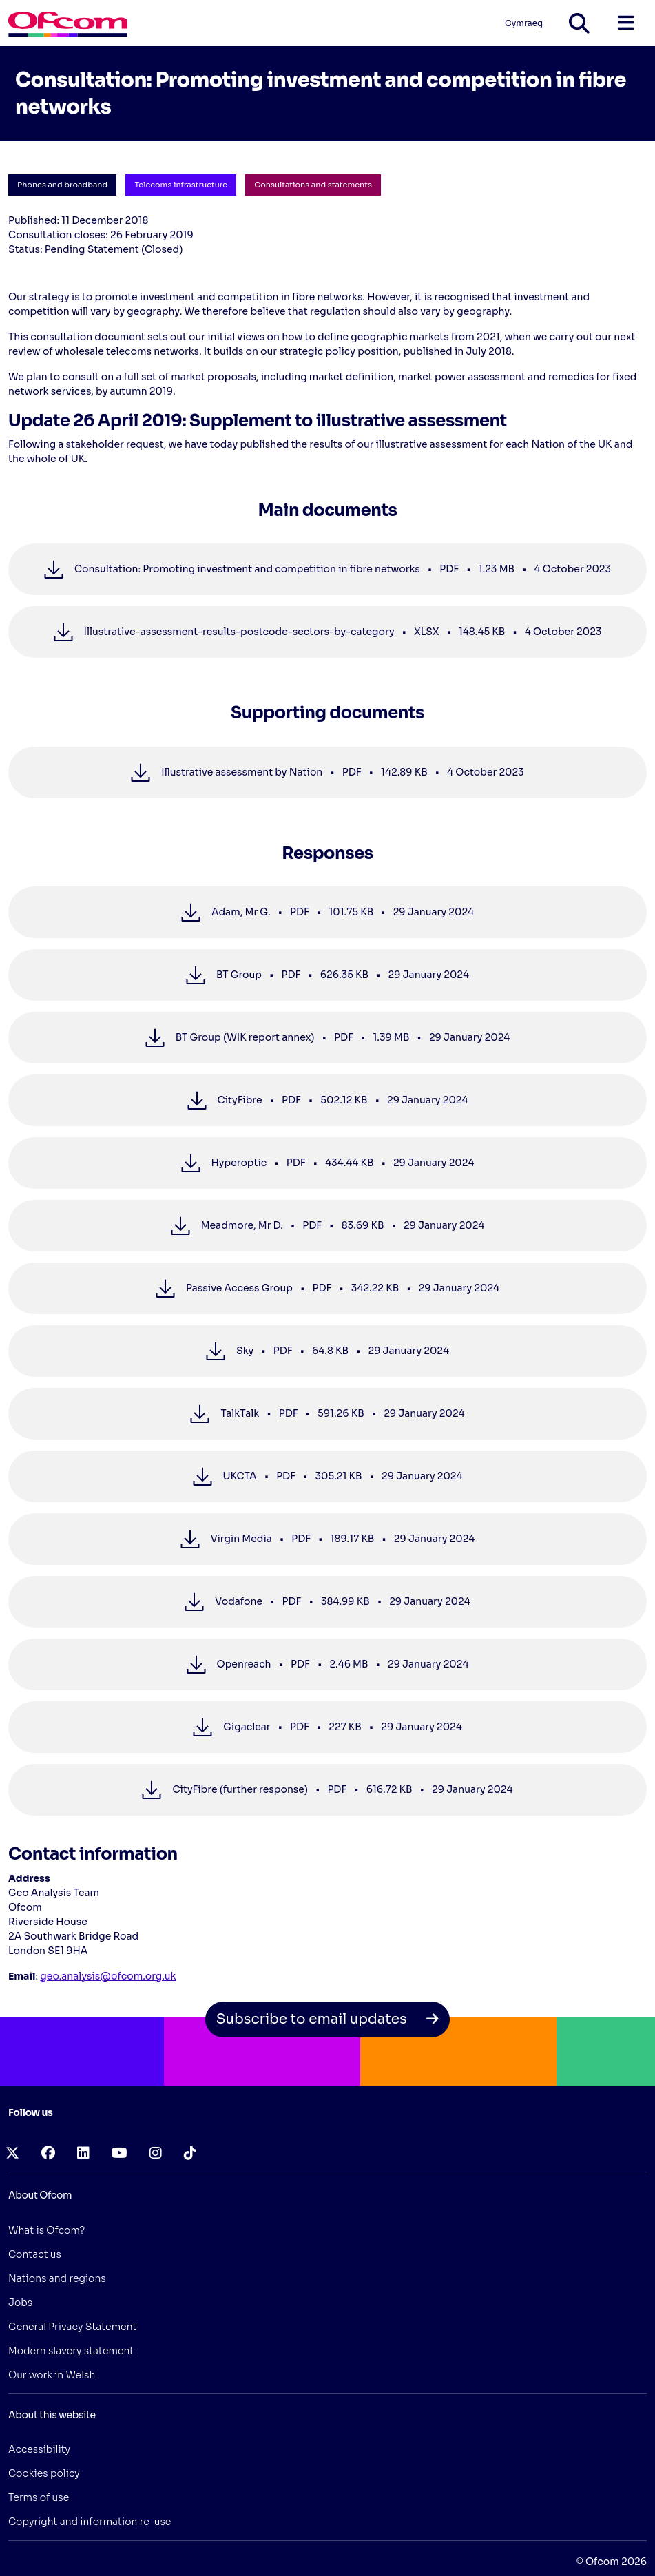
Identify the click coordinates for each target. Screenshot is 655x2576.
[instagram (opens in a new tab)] (155, 2153)
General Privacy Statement (72, 2326)
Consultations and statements (313, 184)
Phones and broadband (62, 184)
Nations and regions (57, 2278)
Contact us (34, 2254)
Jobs (20, 2302)
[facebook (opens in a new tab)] (48, 2153)
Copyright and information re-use (89, 2521)
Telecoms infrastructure (180, 184)
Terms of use (38, 2497)
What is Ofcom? (46, 2230)
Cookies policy (44, 2473)
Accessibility (39, 2449)
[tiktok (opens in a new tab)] (190, 2153)
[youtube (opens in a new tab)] (119, 2153)
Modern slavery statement (71, 2351)
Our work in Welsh (51, 2375)
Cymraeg (524, 23)
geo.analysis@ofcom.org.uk (108, 1976)
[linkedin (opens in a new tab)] (83, 2153)
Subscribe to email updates (327, 2019)
